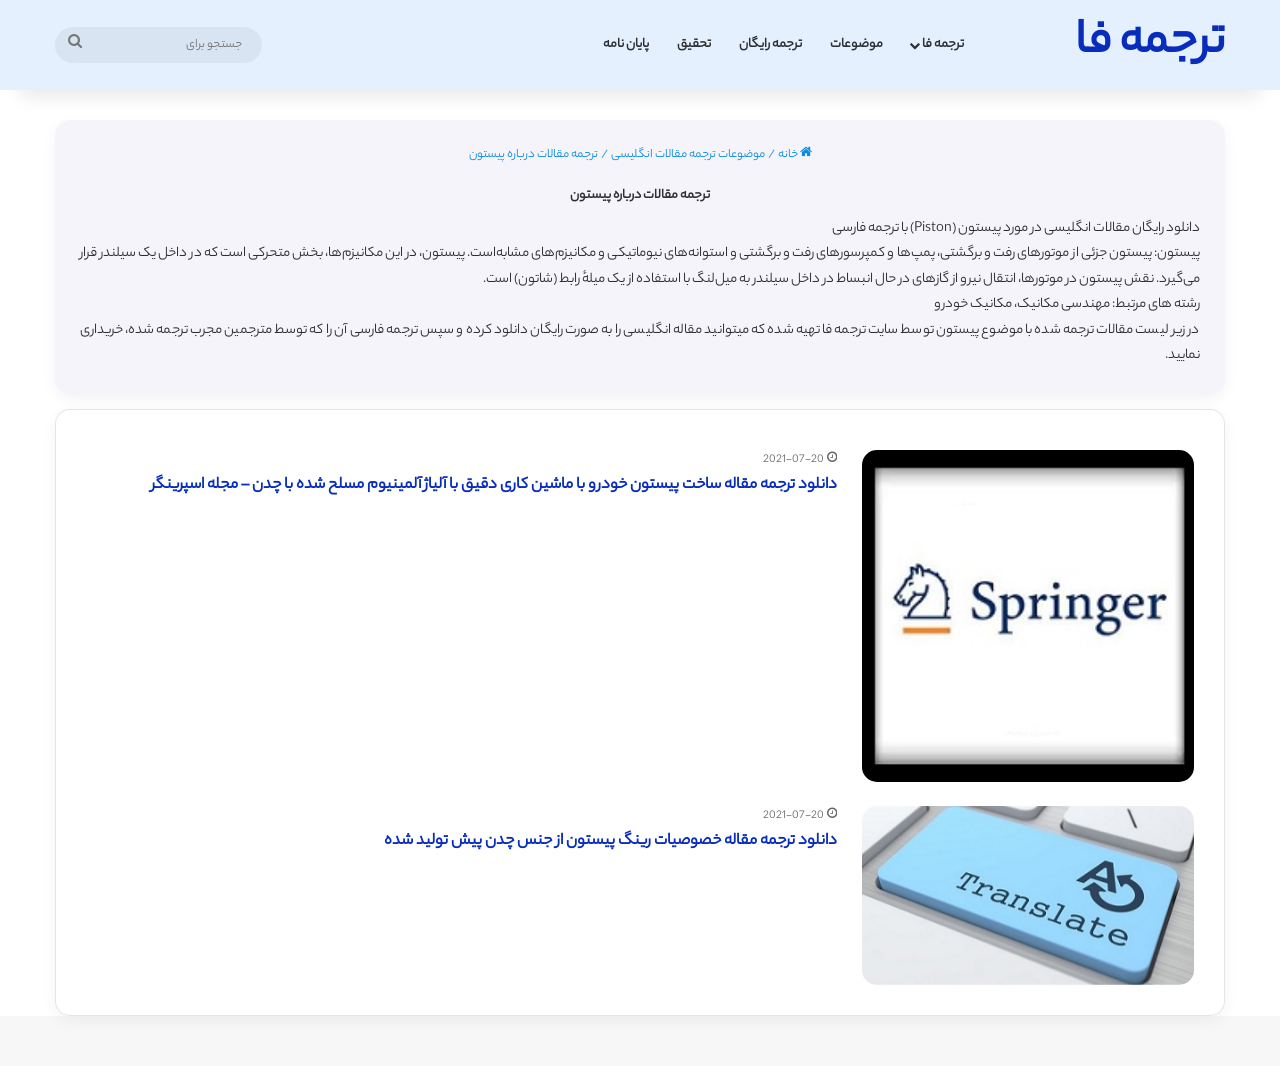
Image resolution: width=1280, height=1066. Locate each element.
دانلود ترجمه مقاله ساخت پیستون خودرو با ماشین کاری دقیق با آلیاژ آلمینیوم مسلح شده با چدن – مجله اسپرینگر (494, 485)
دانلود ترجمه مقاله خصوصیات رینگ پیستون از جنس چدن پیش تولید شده (610, 841)
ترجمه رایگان (770, 44)
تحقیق (694, 44)
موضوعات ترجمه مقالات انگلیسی (688, 155)
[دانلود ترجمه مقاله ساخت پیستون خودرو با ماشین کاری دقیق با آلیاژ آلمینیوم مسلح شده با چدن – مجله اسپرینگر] (1028, 616)
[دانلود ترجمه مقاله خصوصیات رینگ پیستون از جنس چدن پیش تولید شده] (1028, 895)
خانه (795, 155)
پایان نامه (626, 44)
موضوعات (856, 44)
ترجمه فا (943, 44)
